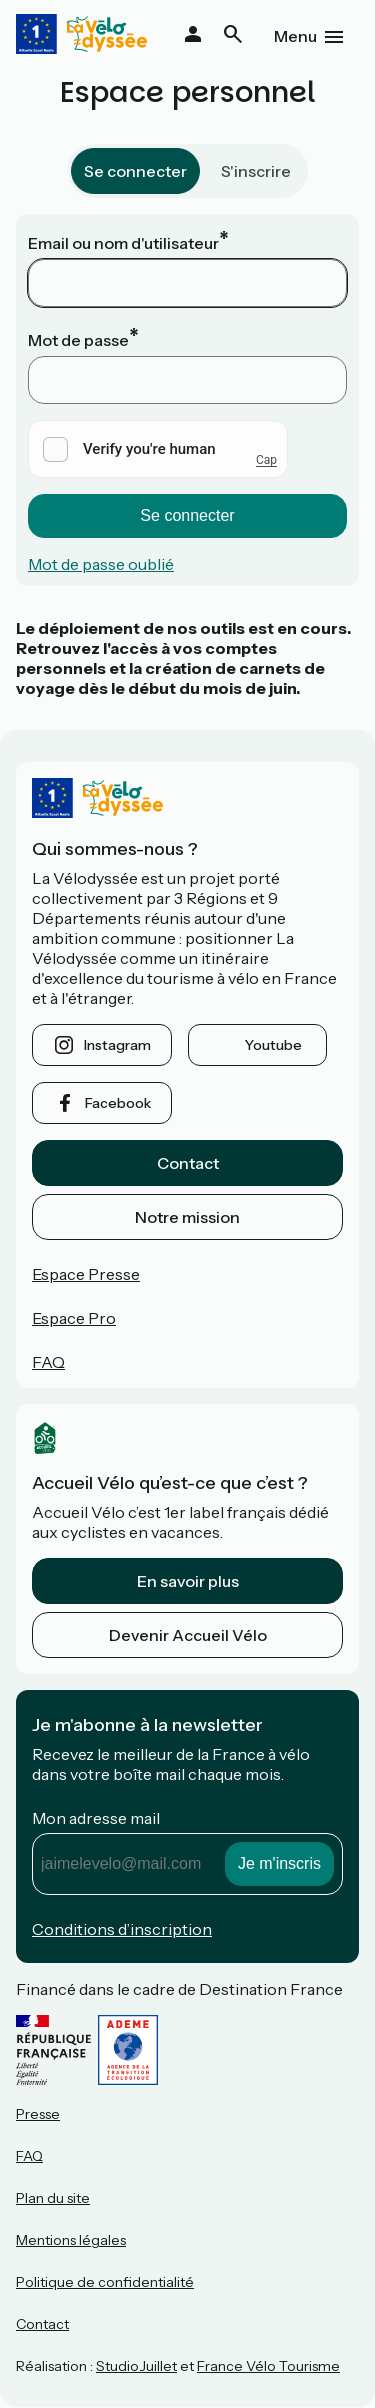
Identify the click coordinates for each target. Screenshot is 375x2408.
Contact (188, 1163)
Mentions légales (71, 2240)
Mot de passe (78, 340)
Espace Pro (74, 1318)
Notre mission (187, 1217)
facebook (118, 1103)
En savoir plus (188, 1581)
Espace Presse (86, 1274)
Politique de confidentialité (105, 2282)
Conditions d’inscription (122, 1929)
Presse (38, 2114)
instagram (117, 1045)
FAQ (48, 1362)
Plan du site (53, 2198)
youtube (273, 1045)
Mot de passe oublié (101, 564)
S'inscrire (256, 171)
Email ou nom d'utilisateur (123, 243)
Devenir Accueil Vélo (188, 1635)
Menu (295, 36)
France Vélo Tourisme (268, 2366)
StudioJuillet (136, 2366)
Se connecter (135, 171)
